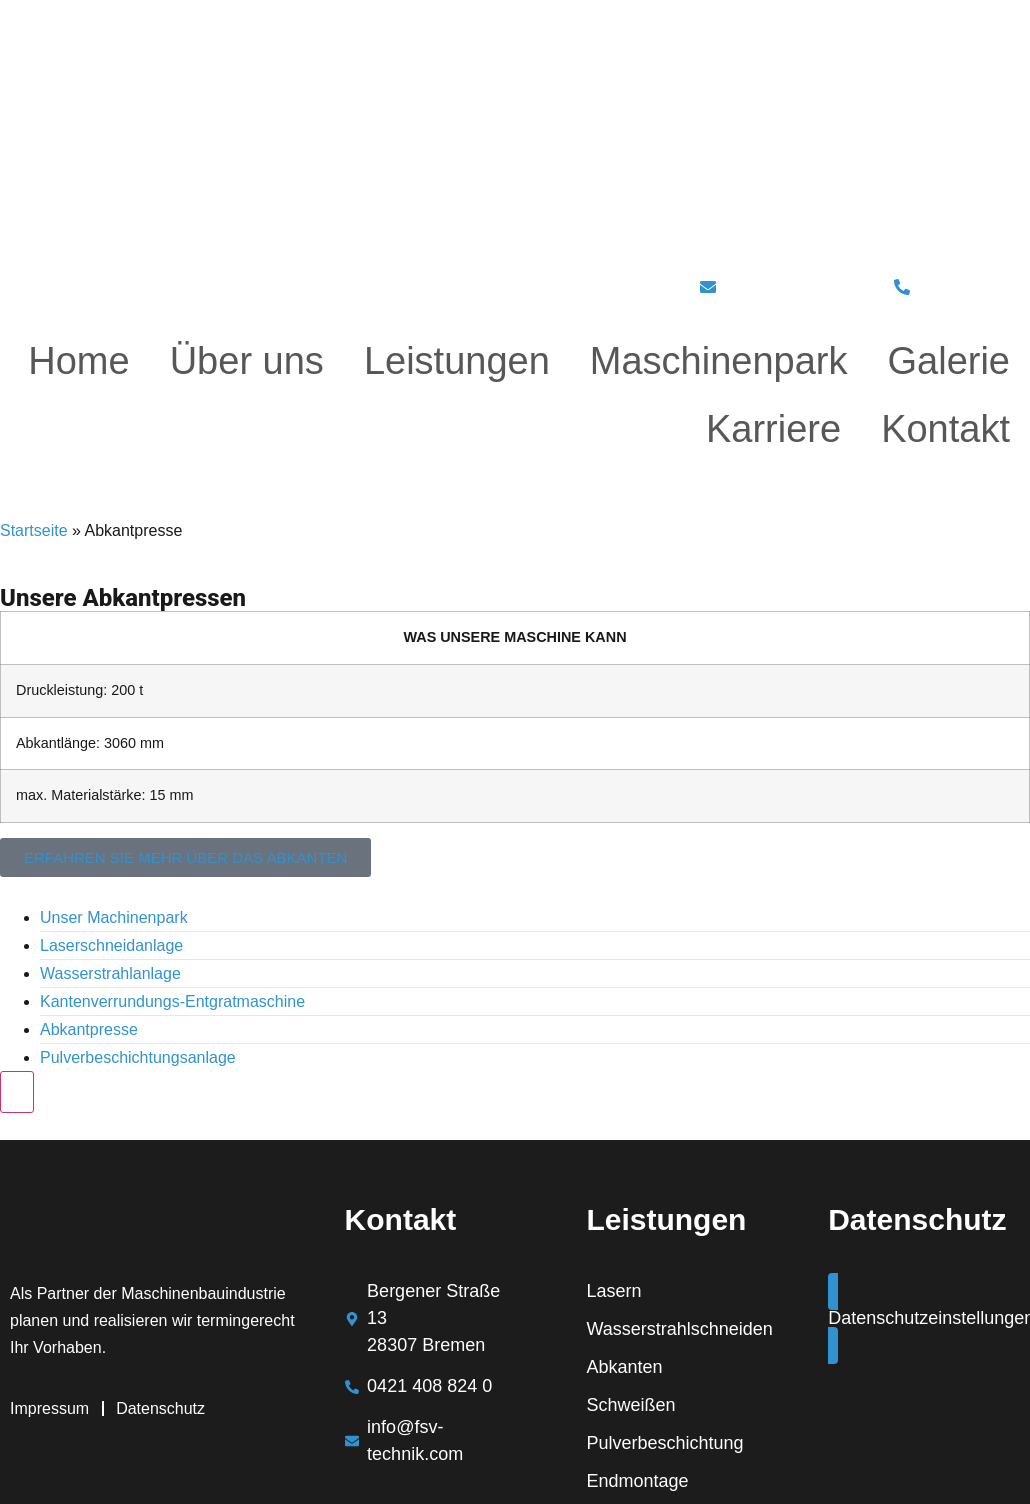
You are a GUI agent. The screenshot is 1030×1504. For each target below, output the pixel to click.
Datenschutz (160, 1408)
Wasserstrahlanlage (110, 973)
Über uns (247, 361)
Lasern (613, 1291)
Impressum (49, 1408)
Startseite (34, 530)
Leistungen (457, 361)
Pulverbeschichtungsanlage (138, 1057)
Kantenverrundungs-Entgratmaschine (172, 1001)
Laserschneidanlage (111, 945)
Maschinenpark (719, 361)
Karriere (773, 429)
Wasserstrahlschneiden (677, 1329)
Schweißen (630, 1405)
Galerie (949, 361)
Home (78, 361)
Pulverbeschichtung (664, 1443)
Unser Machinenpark (114, 917)
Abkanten (624, 1367)
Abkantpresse (89, 1029)
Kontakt (945, 429)
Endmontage (637, 1481)
